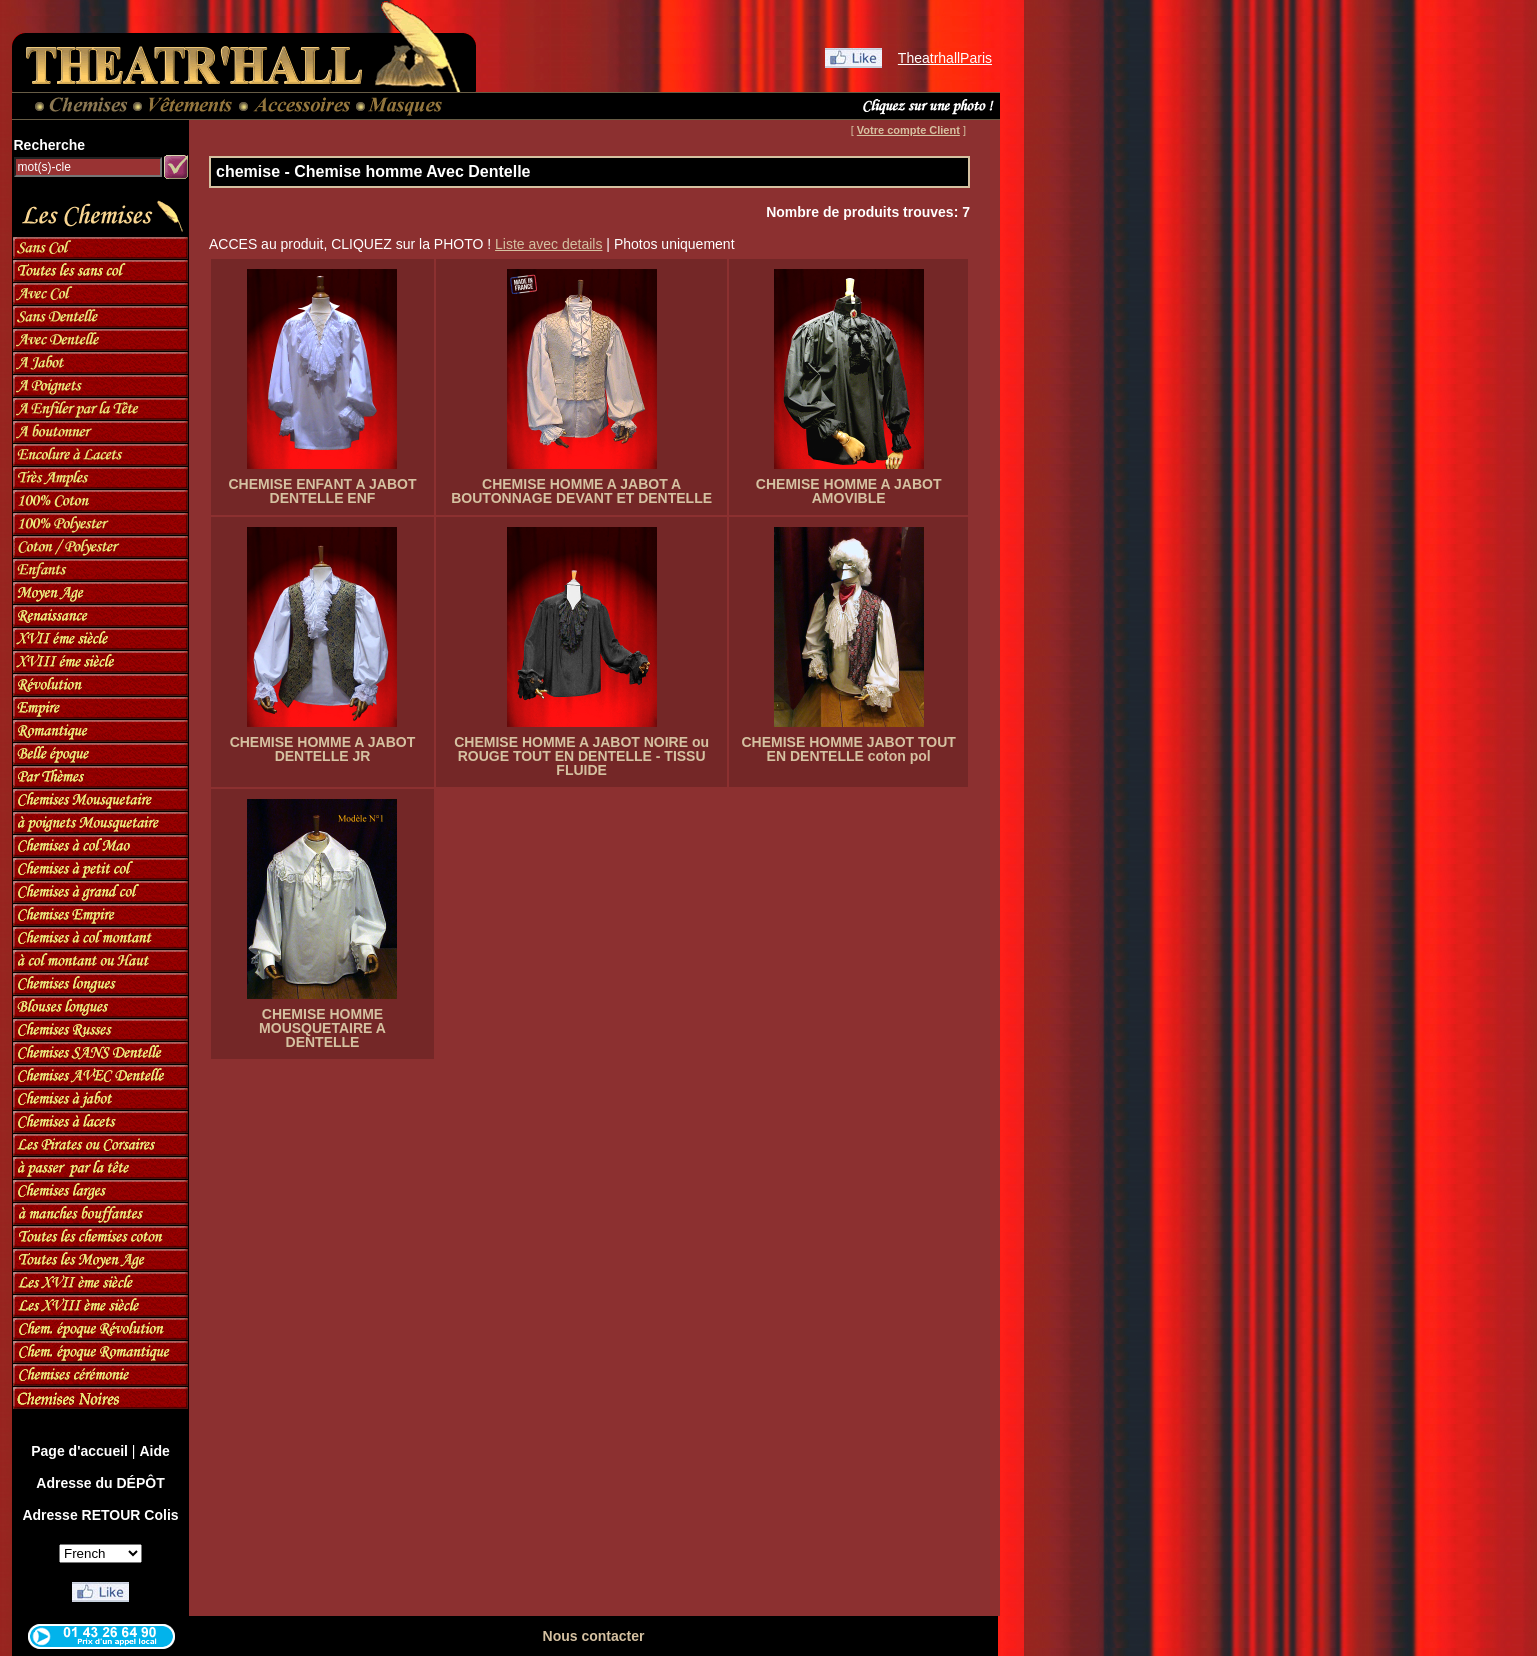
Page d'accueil (79, 1451)
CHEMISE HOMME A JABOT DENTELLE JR (323, 749)
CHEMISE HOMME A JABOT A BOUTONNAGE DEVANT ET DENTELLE (581, 491)
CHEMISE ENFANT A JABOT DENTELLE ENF (322, 491)
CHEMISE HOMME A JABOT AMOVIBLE (849, 491)
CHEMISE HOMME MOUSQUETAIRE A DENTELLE (322, 1028)
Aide (154, 1451)
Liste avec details (548, 244)
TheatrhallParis (945, 58)
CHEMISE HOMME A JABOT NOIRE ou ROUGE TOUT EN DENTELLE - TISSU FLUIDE (581, 756)
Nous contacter (594, 1636)
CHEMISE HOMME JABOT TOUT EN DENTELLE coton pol (848, 749)
